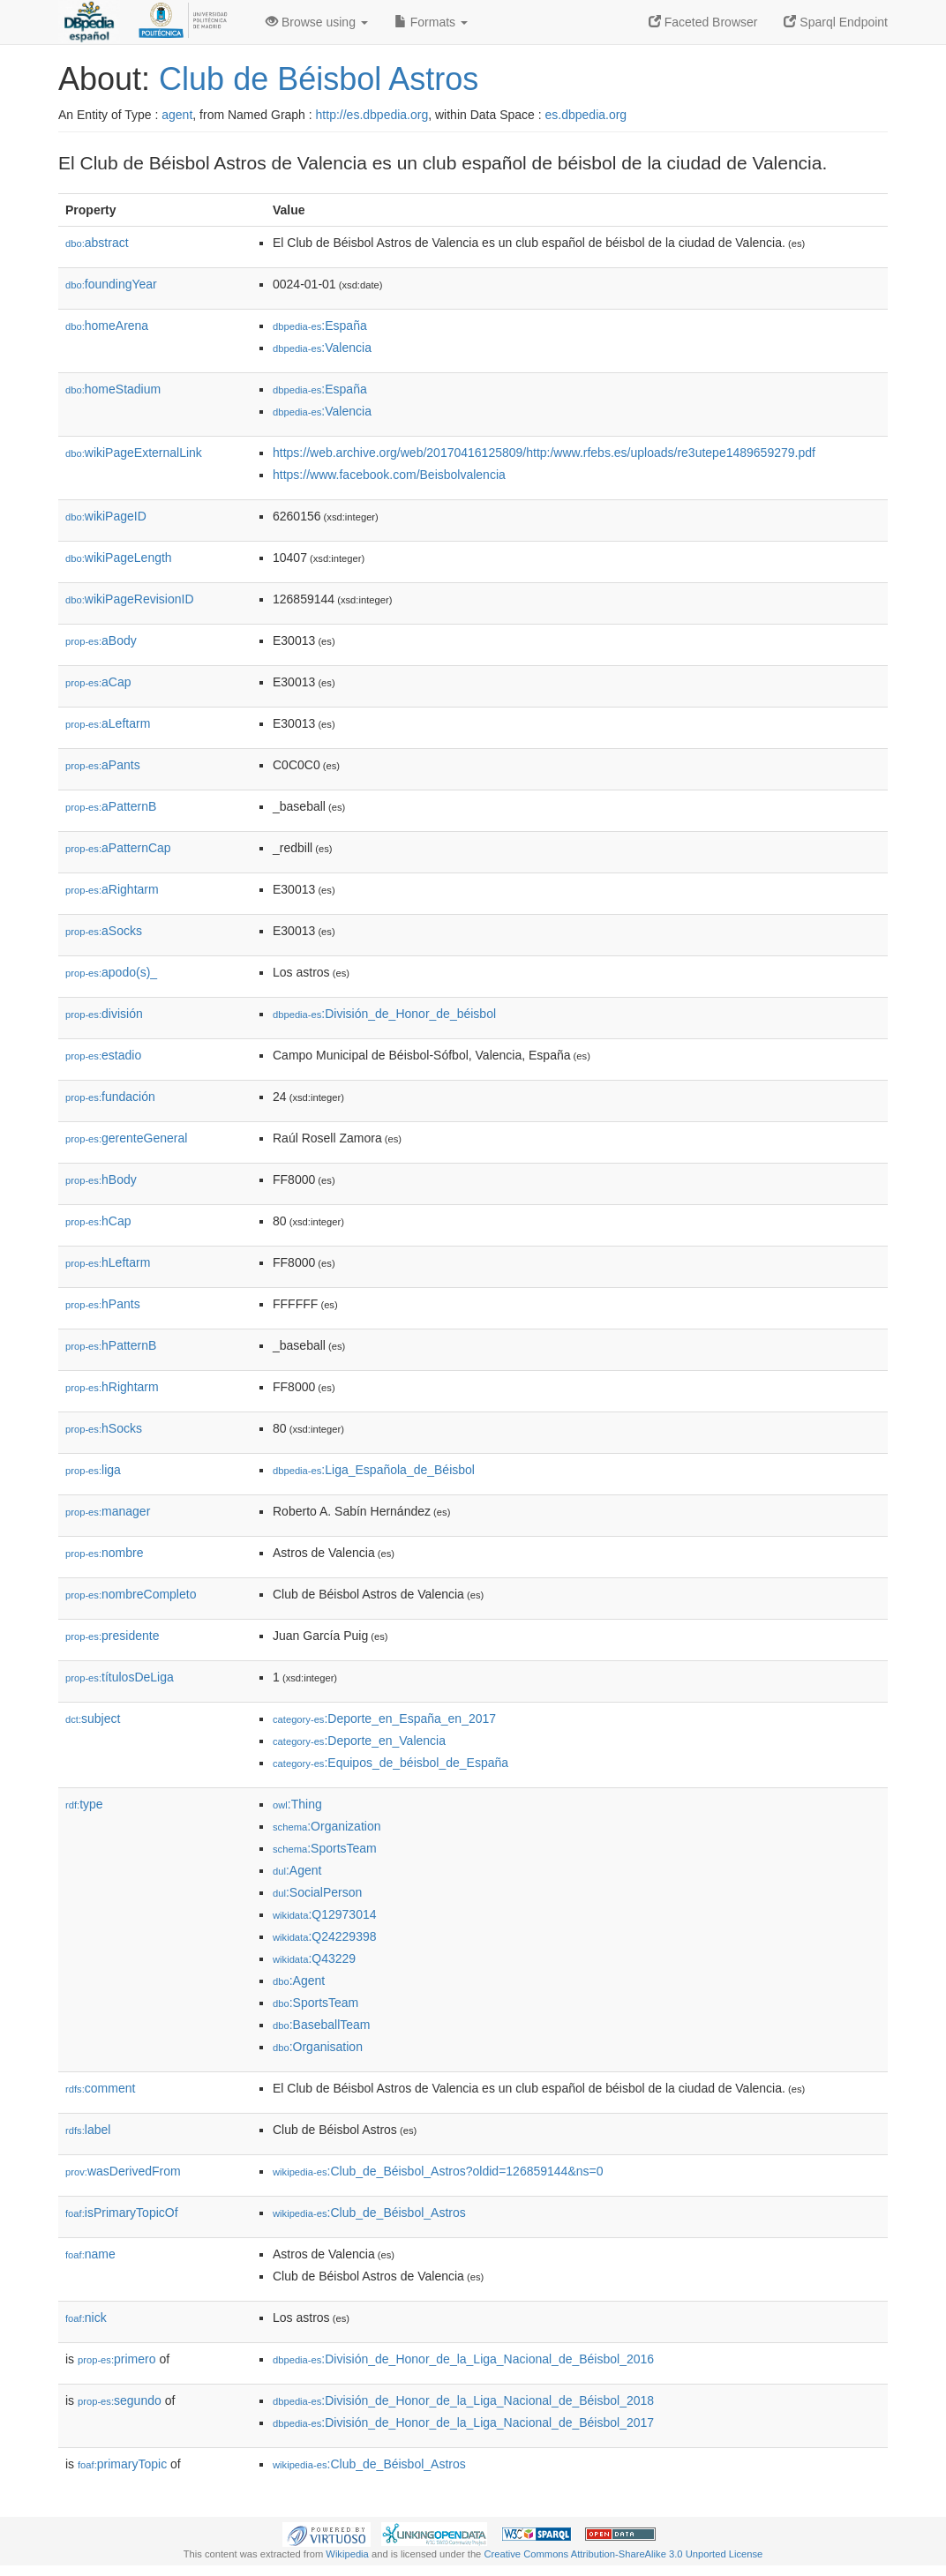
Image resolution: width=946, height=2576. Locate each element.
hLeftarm (107, 1262)
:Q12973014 (325, 1914)
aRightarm (112, 889)
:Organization (326, 1826)
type (84, 1804)
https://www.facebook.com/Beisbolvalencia (389, 475)
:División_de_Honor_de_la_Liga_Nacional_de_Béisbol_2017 (463, 2422)
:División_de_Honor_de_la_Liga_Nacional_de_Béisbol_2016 (463, 2359)
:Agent (297, 1870)
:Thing (297, 1804)
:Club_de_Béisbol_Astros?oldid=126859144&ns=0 (438, 2171)
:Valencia (322, 348)
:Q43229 (314, 1958)
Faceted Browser (703, 22)
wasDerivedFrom (123, 2171)
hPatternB (110, 1345)
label (87, 2130)
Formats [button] (431, 22)
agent (176, 115)
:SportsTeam (325, 1848)
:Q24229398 (325, 1936)
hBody (101, 1179)
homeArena (106, 325)
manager (107, 1511)
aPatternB (110, 806)
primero (117, 2359)
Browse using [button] (317, 22)
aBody (101, 640)
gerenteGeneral (126, 1138)
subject (92, 1718)
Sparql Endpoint (836, 22)
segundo (119, 2400)
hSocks (103, 1428)
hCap (98, 1221)
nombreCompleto (130, 1594)
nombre (104, 1553)
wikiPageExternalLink (133, 453)
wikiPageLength (118, 557)
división (104, 1014)
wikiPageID (105, 516)
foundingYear (111, 284)
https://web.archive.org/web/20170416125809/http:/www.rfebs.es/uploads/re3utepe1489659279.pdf (544, 453)
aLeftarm (107, 723)
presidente (112, 1636)
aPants (102, 765)
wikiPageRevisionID (129, 599)
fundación (110, 1097)
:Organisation (318, 2047)
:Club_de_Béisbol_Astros (369, 2212)
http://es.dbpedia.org (372, 115)
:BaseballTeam (322, 2025)
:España (320, 325)
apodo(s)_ (111, 972)
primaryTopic (122, 2464)
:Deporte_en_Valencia (359, 1741)
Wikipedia (347, 2554)
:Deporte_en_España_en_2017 (384, 1718)
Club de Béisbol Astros (318, 79)
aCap (98, 682)
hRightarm (112, 1387)
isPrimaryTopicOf (121, 2212)
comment (100, 2088)
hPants (102, 1304)
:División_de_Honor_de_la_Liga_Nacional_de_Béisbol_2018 (463, 2400)
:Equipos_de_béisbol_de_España (390, 1763)
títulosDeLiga (119, 1677)
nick (86, 2317)
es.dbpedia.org (586, 115)
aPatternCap (118, 848)
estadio (103, 1055)
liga (93, 1470)
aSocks (103, 931)
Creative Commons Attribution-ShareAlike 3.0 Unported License (623, 2554)
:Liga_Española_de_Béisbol (374, 1470)
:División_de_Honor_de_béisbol (384, 1014)
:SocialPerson (317, 1892)
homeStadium (113, 389)
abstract (97, 243)
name (90, 2254)
